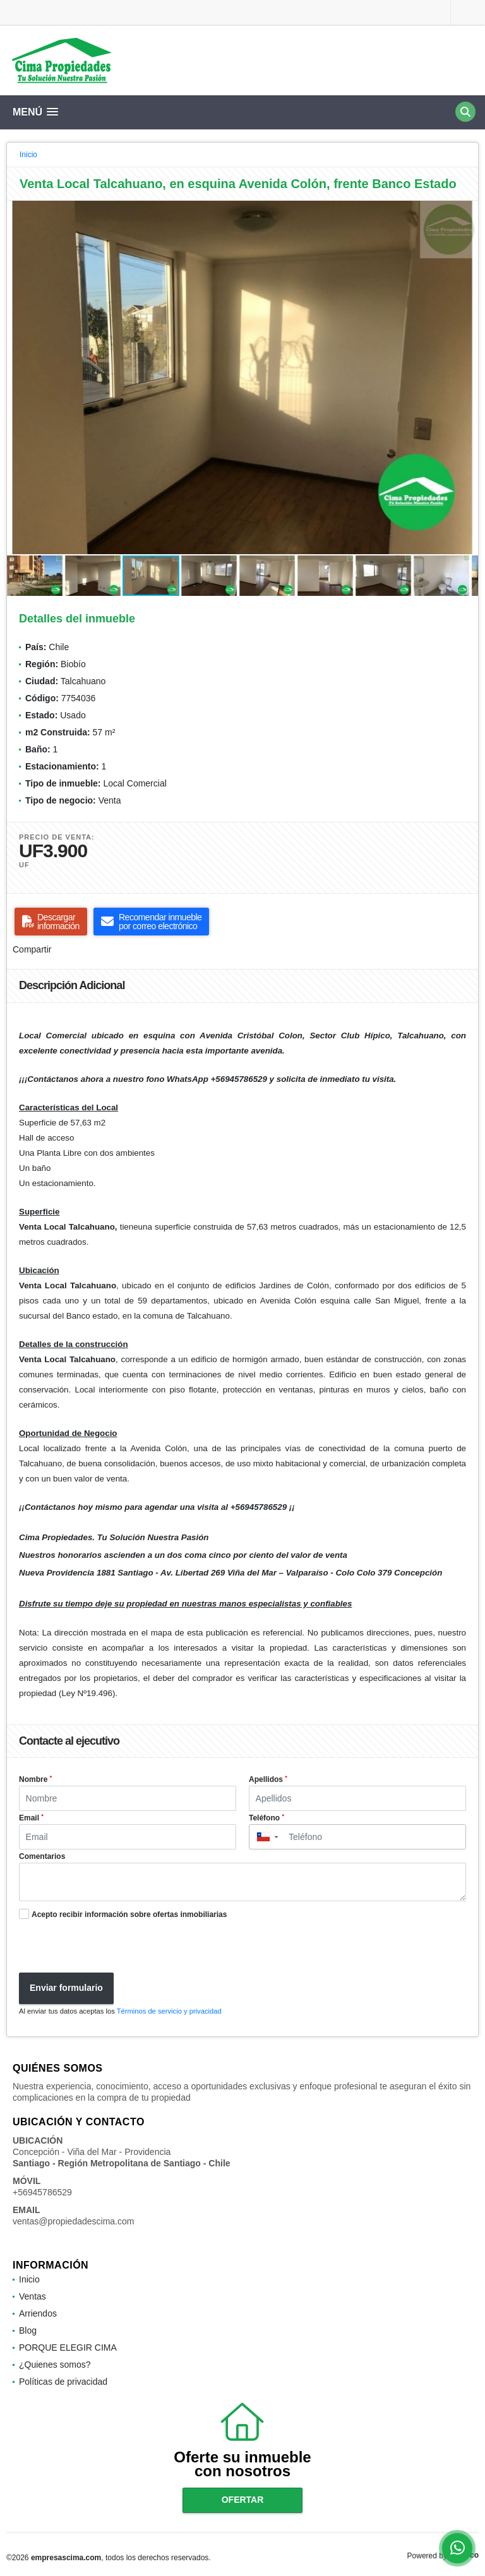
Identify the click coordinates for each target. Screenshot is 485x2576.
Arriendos (38, 2313)
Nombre (35, 1779)
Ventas (32, 2296)
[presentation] (109, 1948)
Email (31, 1818)
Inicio (28, 154)
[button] (467, 212)
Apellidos (268, 1779)
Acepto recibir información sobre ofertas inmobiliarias (129, 1914)
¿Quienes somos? (55, 2364)
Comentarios (42, 1856)
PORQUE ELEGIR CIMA (68, 2347)
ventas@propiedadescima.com (73, 2221)
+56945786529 (42, 2192)
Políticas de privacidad (63, 2382)
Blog (28, 2330)
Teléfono (266, 1818)
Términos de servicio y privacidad (169, 2011)
